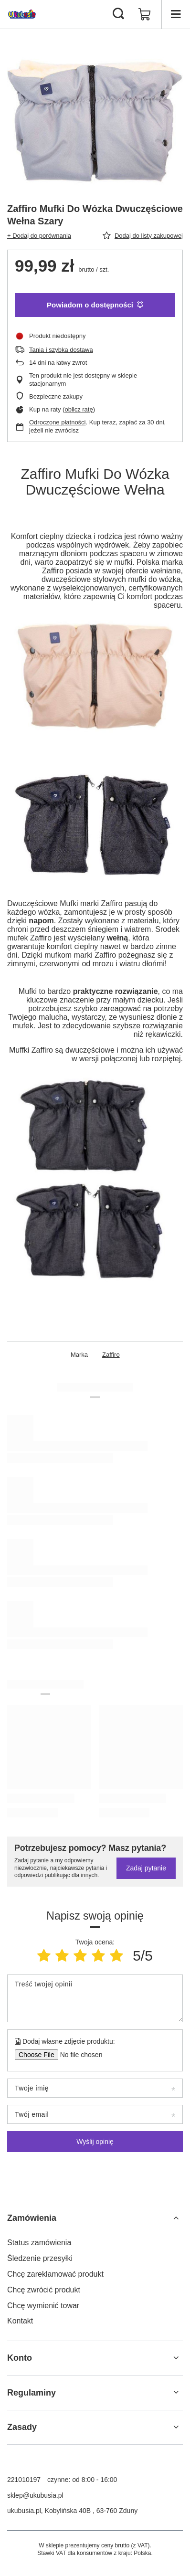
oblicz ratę (78, 409)
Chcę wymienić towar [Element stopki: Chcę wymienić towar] (43, 2306)
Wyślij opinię (95, 2141)
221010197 (24, 2479)
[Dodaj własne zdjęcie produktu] (78, 2054)
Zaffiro (111, 1354)
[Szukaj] (118, 14)
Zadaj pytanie (146, 1868)
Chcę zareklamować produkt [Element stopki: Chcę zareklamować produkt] (55, 2274)
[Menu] (175, 14)
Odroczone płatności (57, 422)
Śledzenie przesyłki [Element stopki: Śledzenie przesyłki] (40, 2258)
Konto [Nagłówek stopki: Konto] (19, 2358)
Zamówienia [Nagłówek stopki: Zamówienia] (31, 2218)
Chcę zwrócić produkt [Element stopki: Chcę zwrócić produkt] (43, 2290)
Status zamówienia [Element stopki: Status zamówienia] (39, 2242)
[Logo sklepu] (22, 14)
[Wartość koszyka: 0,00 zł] (144, 14)
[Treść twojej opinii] (95, 1998)
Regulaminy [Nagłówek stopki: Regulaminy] (31, 2392)
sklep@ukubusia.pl (35, 2495)
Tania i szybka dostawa (61, 349)
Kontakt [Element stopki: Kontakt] (20, 2321)
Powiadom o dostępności (95, 305)
